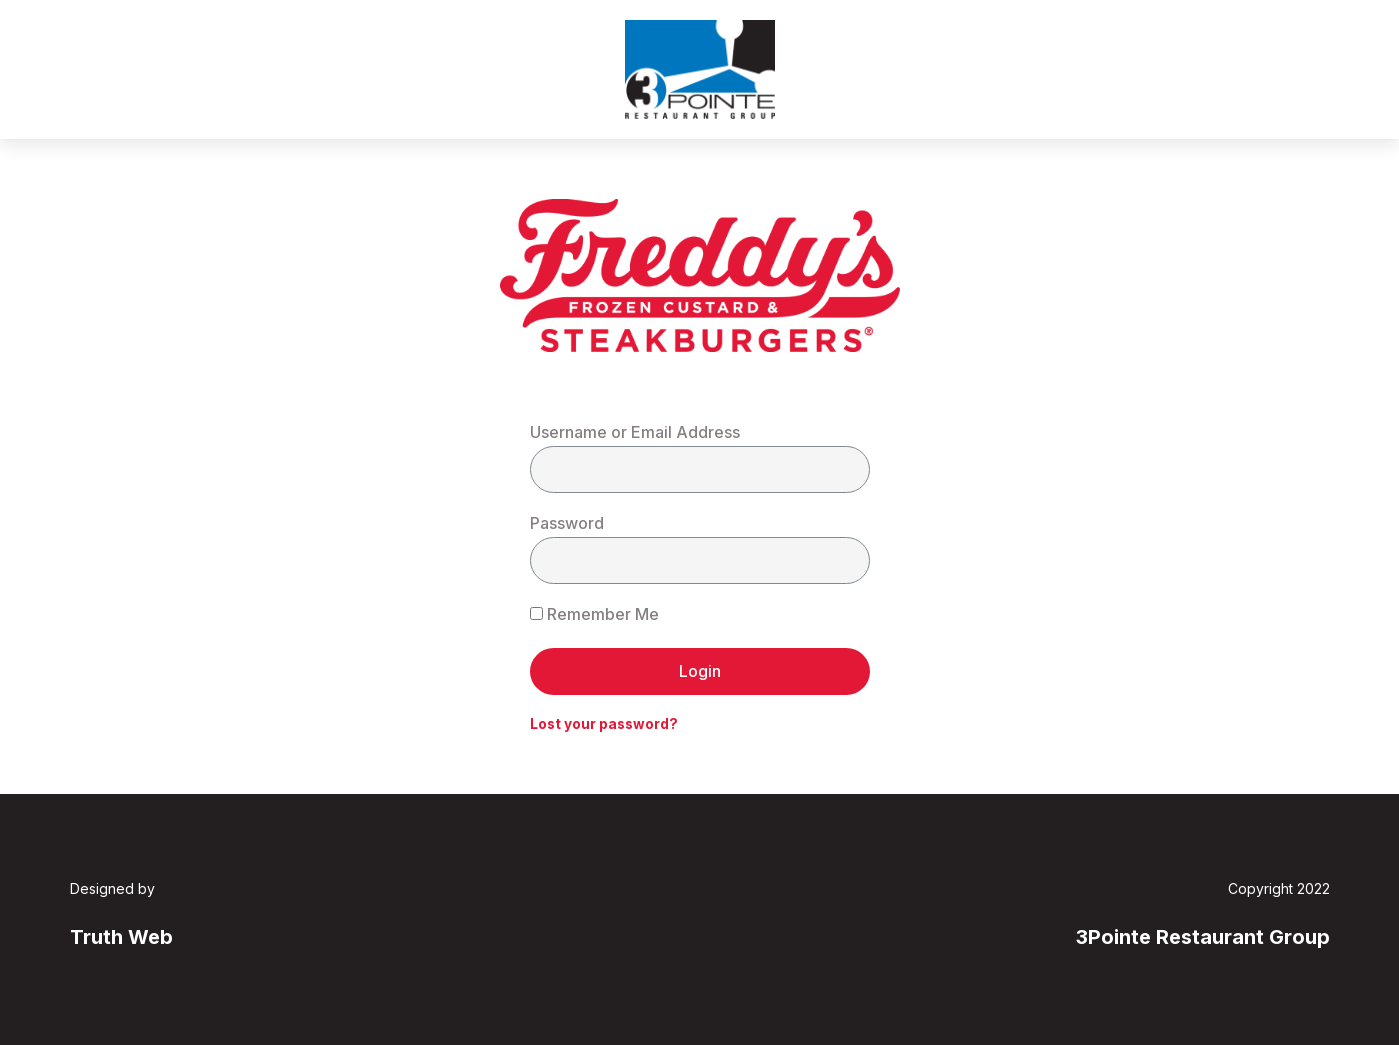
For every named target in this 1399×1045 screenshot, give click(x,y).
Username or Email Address (635, 432)
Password (567, 523)
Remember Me (594, 614)
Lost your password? (604, 724)
